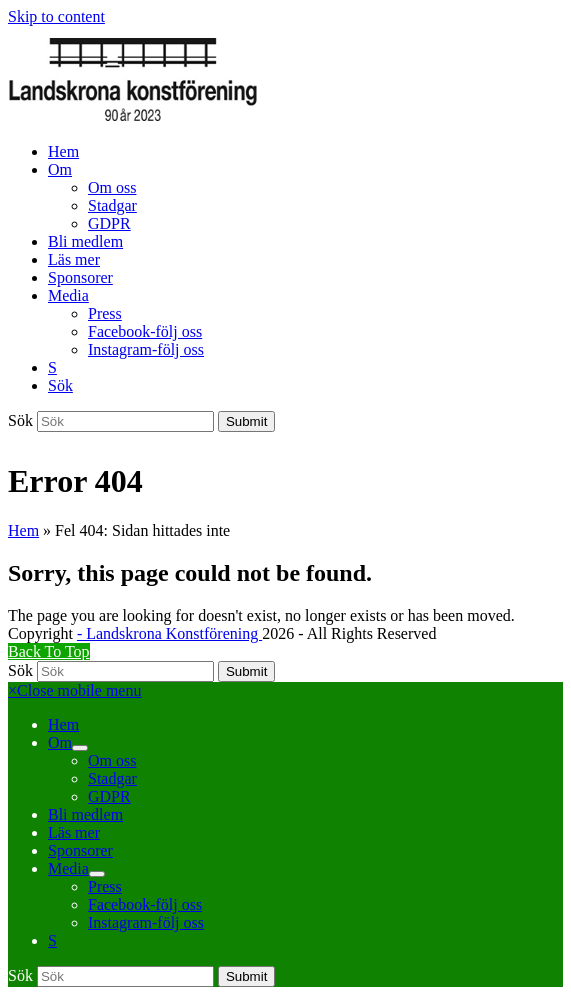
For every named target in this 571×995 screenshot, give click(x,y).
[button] (60, 385)
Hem (23, 530)
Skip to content (56, 16)
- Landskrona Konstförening (169, 633)
